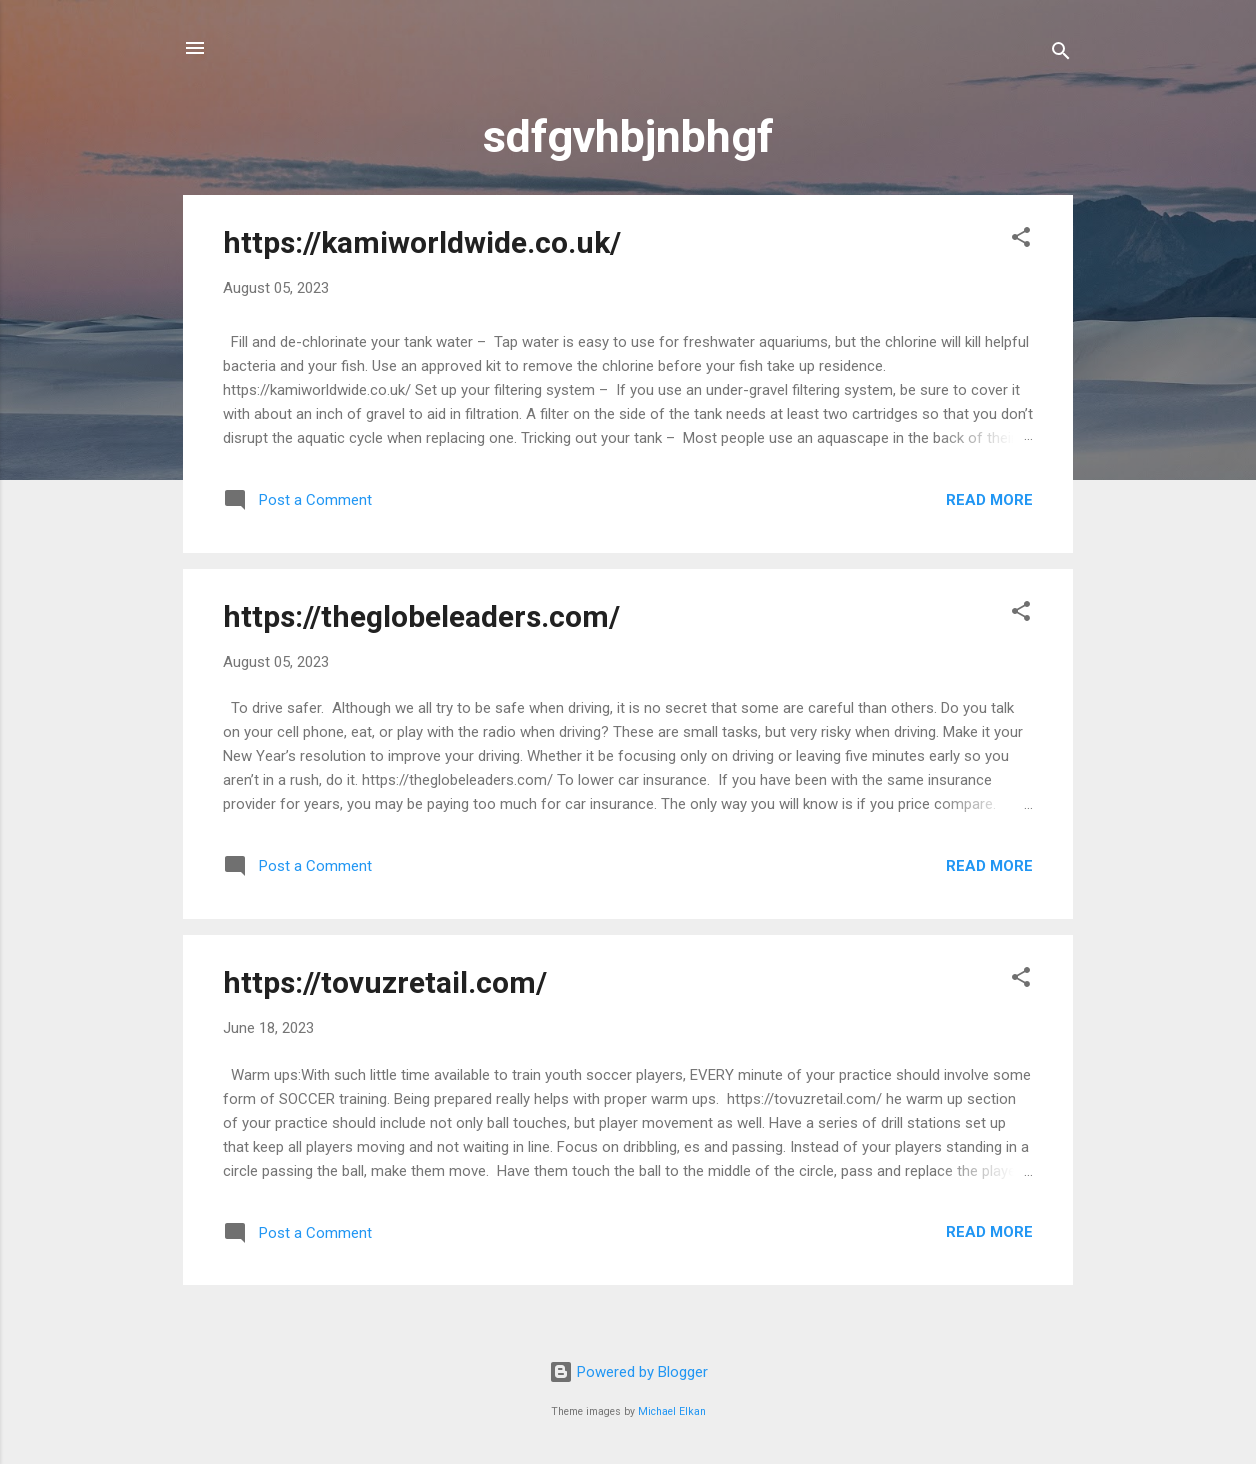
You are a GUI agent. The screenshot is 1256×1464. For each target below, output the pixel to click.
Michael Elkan (672, 1411)
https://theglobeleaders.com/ (421, 616)
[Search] (1061, 54)
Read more (989, 500)
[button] (1021, 240)
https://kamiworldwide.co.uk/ (422, 242)
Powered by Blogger (628, 1372)
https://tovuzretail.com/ (385, 982)
